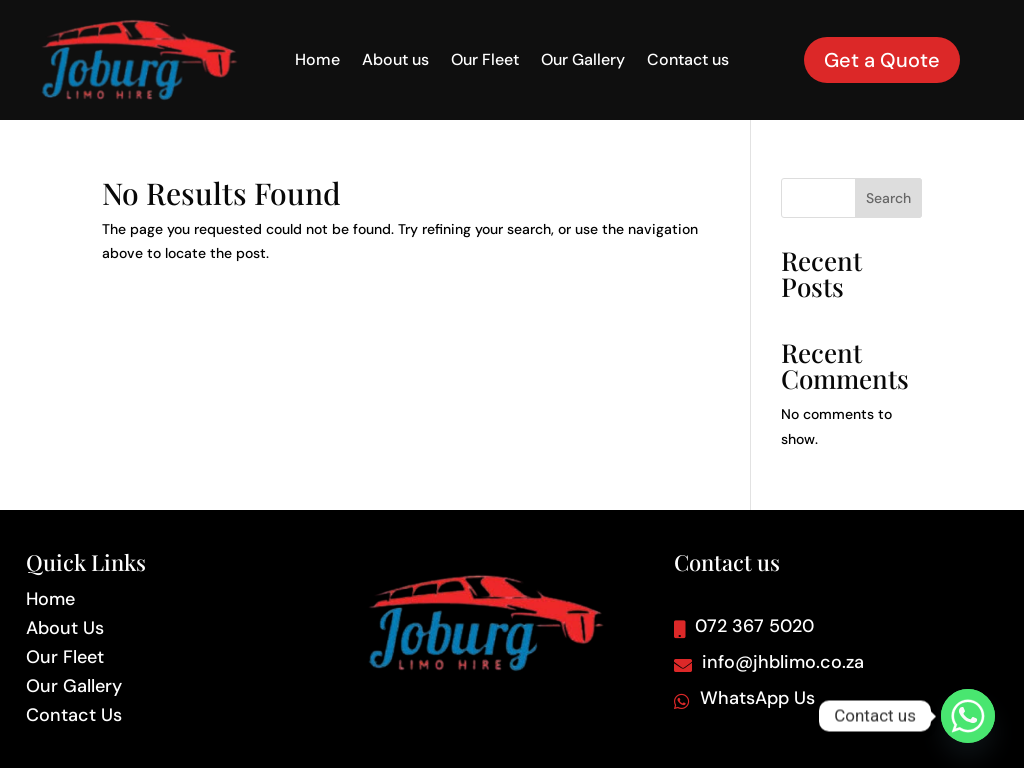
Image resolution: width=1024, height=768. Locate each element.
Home (317, 61)
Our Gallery (583, 61)
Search (888, 198)
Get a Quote (882, 60)
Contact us (688, 61)
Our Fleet (485, 61)
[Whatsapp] (968, 716)
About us (395, 61)
